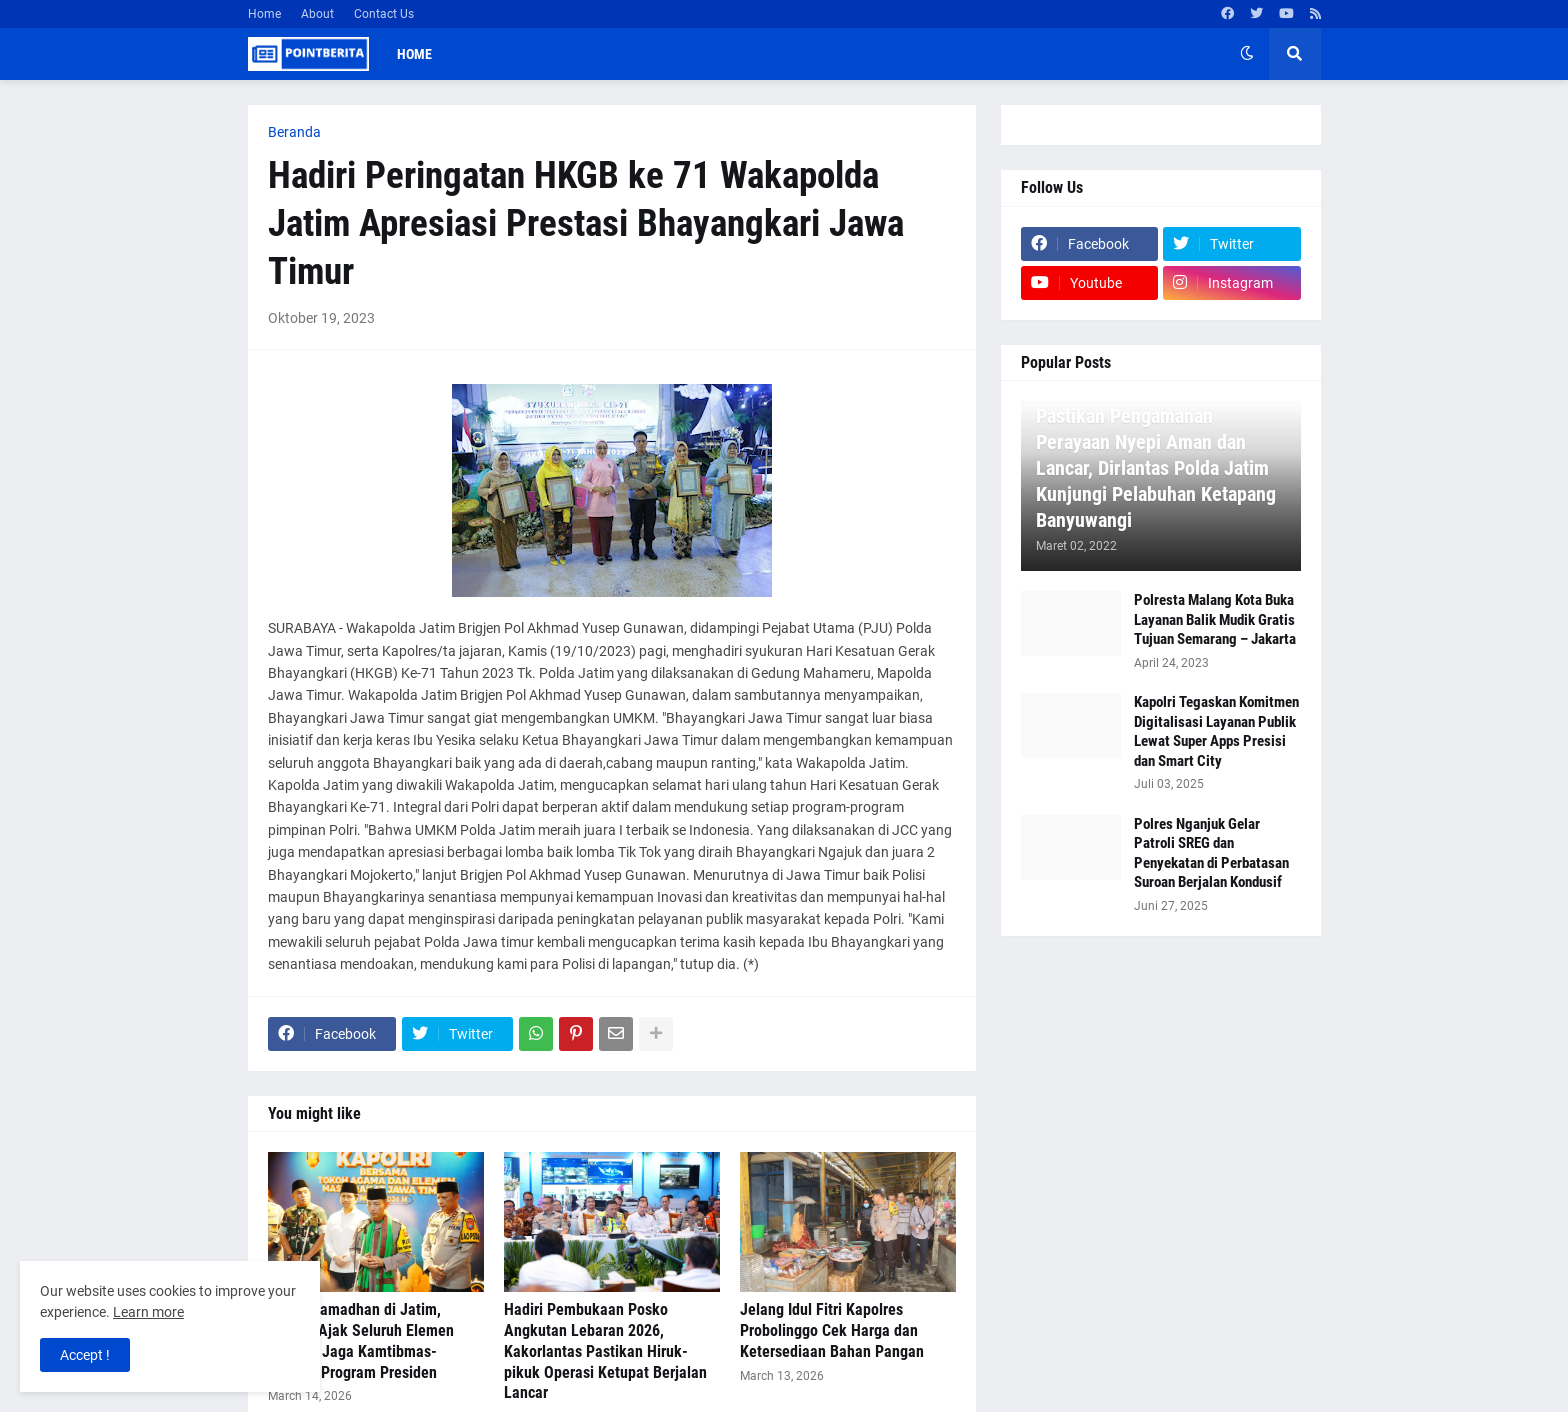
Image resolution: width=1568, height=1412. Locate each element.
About (317, 14)
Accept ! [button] (85, 1355)
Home (264, 14)
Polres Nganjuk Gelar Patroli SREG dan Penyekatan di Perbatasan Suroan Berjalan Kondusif (1211, 853)
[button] (1247, 54)
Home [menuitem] (414, 54)
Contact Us (384, 14)
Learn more (148, 1312)
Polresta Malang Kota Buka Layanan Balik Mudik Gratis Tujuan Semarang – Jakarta (1215, 619)
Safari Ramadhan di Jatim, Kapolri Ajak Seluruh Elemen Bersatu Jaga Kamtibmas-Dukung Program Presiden (361, 1340)
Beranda (294, 132)
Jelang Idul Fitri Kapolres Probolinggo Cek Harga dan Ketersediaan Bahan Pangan (832, 1330)
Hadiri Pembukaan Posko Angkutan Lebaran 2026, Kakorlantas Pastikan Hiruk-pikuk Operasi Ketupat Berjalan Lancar (605, 1351)
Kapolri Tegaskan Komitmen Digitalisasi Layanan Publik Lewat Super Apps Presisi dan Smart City (1216, 731)
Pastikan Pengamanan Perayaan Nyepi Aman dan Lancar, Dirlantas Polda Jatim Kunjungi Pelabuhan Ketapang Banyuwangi (1156, 468)
